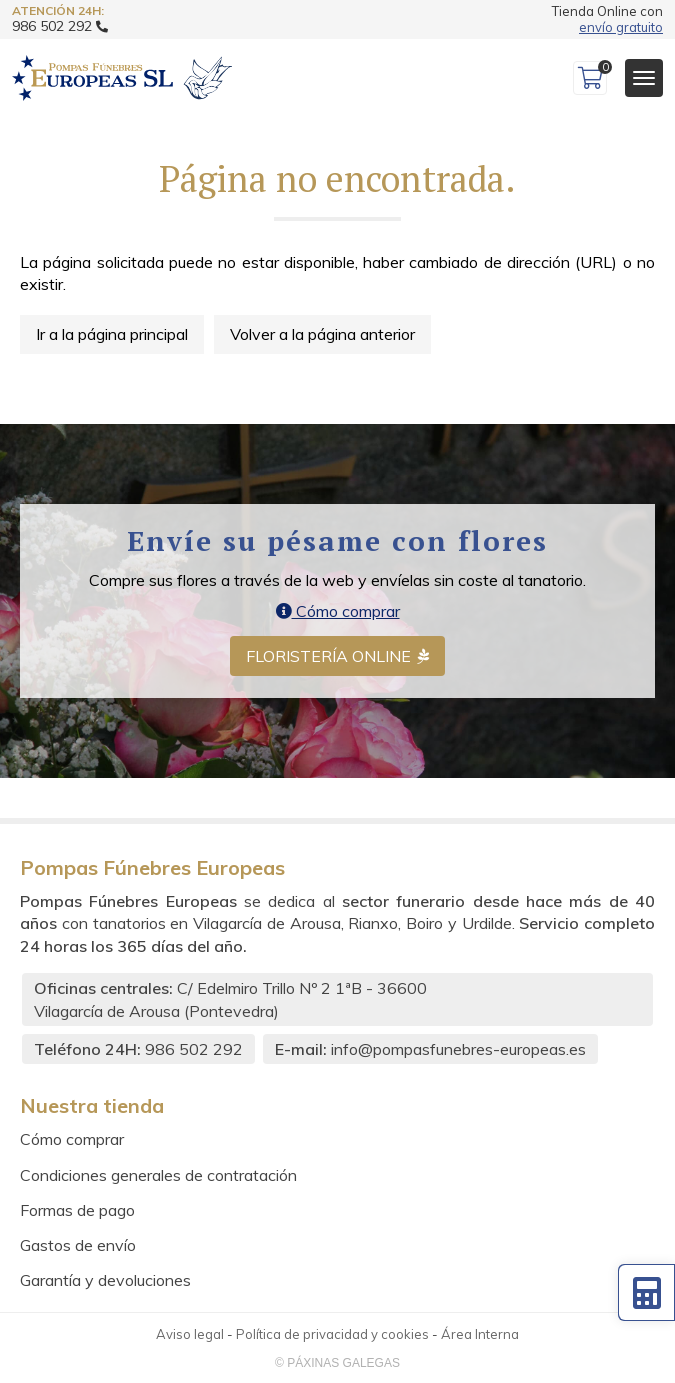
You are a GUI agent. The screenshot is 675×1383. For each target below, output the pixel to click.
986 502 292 (194, 1049)
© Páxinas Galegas (337, 1363)
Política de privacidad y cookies (332, 1334)
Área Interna (480, 1334)
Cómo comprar (338, 611)
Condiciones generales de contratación (158, 1175)
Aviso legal (190, 1334)
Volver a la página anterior (322, 334)
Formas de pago (77, 1210)
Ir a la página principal (112, 334)
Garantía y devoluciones (105, 1280)
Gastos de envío (78, 1245)
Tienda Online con (607, 19)
